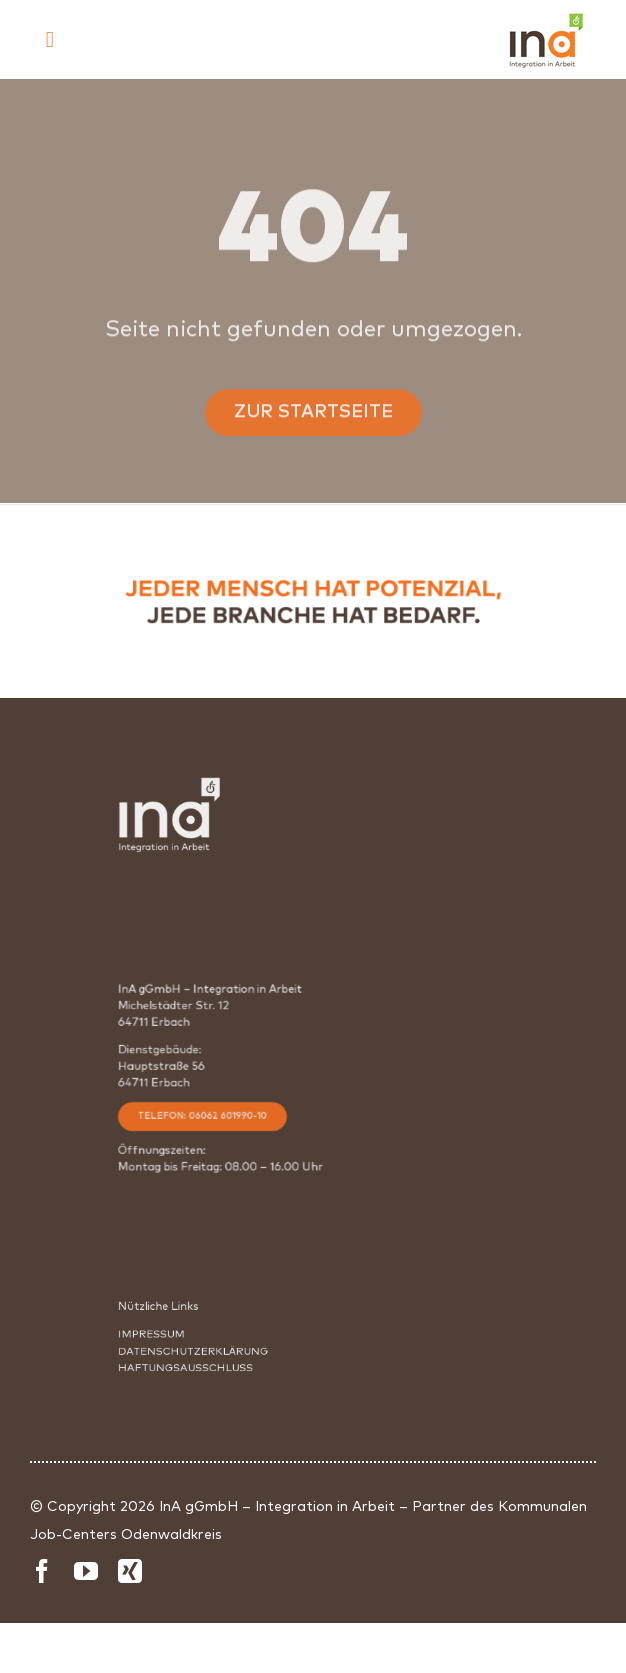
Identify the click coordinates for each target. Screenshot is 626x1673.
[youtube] (86, 1571)
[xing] (130, 1571)
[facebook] (42, 1571)
